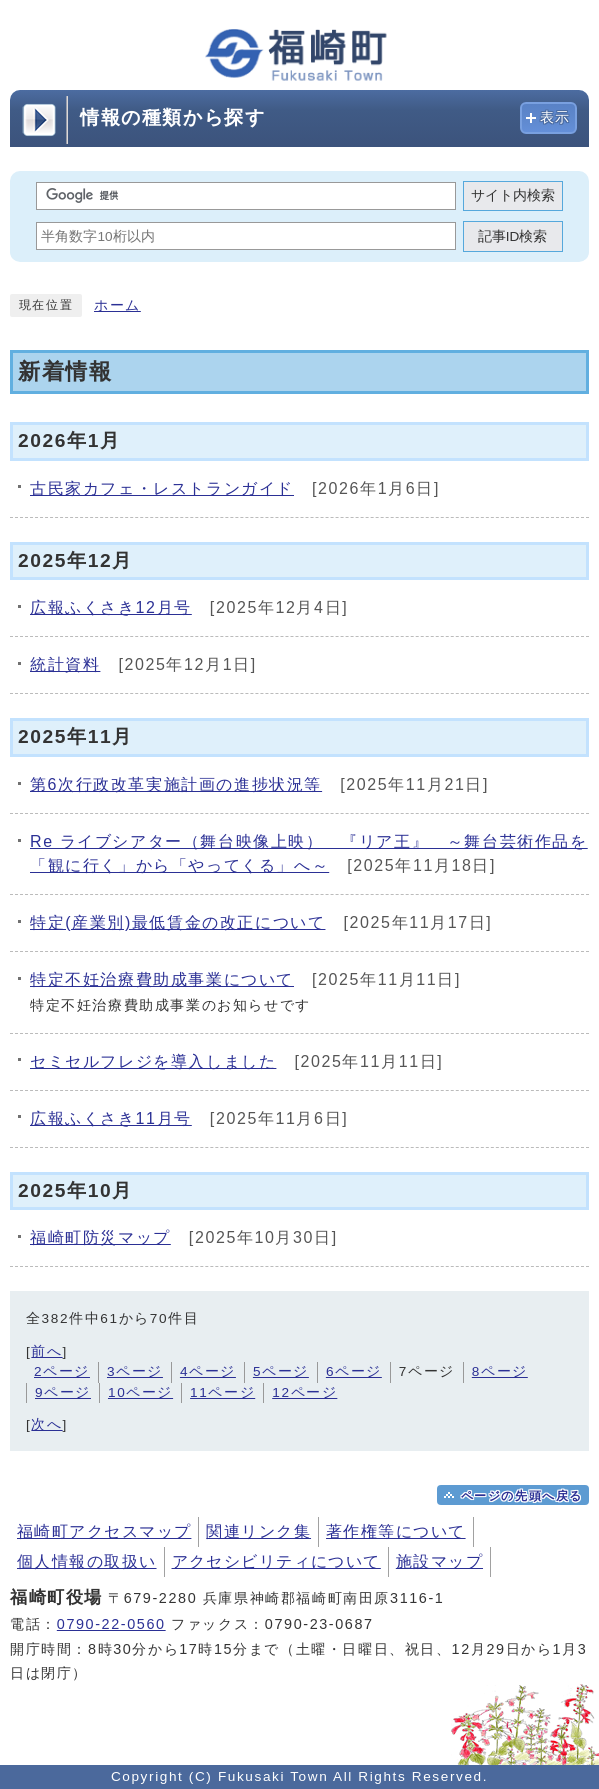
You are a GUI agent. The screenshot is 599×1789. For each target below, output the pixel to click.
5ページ (281, 1371)
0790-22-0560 (111, 1624)
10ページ (140, 1392)
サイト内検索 (513, 195)
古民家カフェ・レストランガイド (162, 488)
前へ (46, 1351)
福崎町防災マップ (100, 1237)
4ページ (208, 1371)
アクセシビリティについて (276, 1561)
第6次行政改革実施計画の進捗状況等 (176, 784)
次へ (46, 1424)
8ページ (500, 1371)
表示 (555, 117)
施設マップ (439, 1561)
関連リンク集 (258, 1531)
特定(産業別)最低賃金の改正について (177, 922)
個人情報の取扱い (87, 1561)
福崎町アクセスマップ (104, 1531)
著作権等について (396, 1531)
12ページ (304, 1392)
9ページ (63, 1392)
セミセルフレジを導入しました (153, 1061)
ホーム (117, 305)
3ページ (135, 1371)
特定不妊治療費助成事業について (162, 979)
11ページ (222, 1392)
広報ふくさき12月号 (111, 607)
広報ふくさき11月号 (111, 1118)
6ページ (354, 1371)
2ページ (62, 1371)
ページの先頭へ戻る (522, 1496)
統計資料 (65, 664)
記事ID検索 (513, 236)
